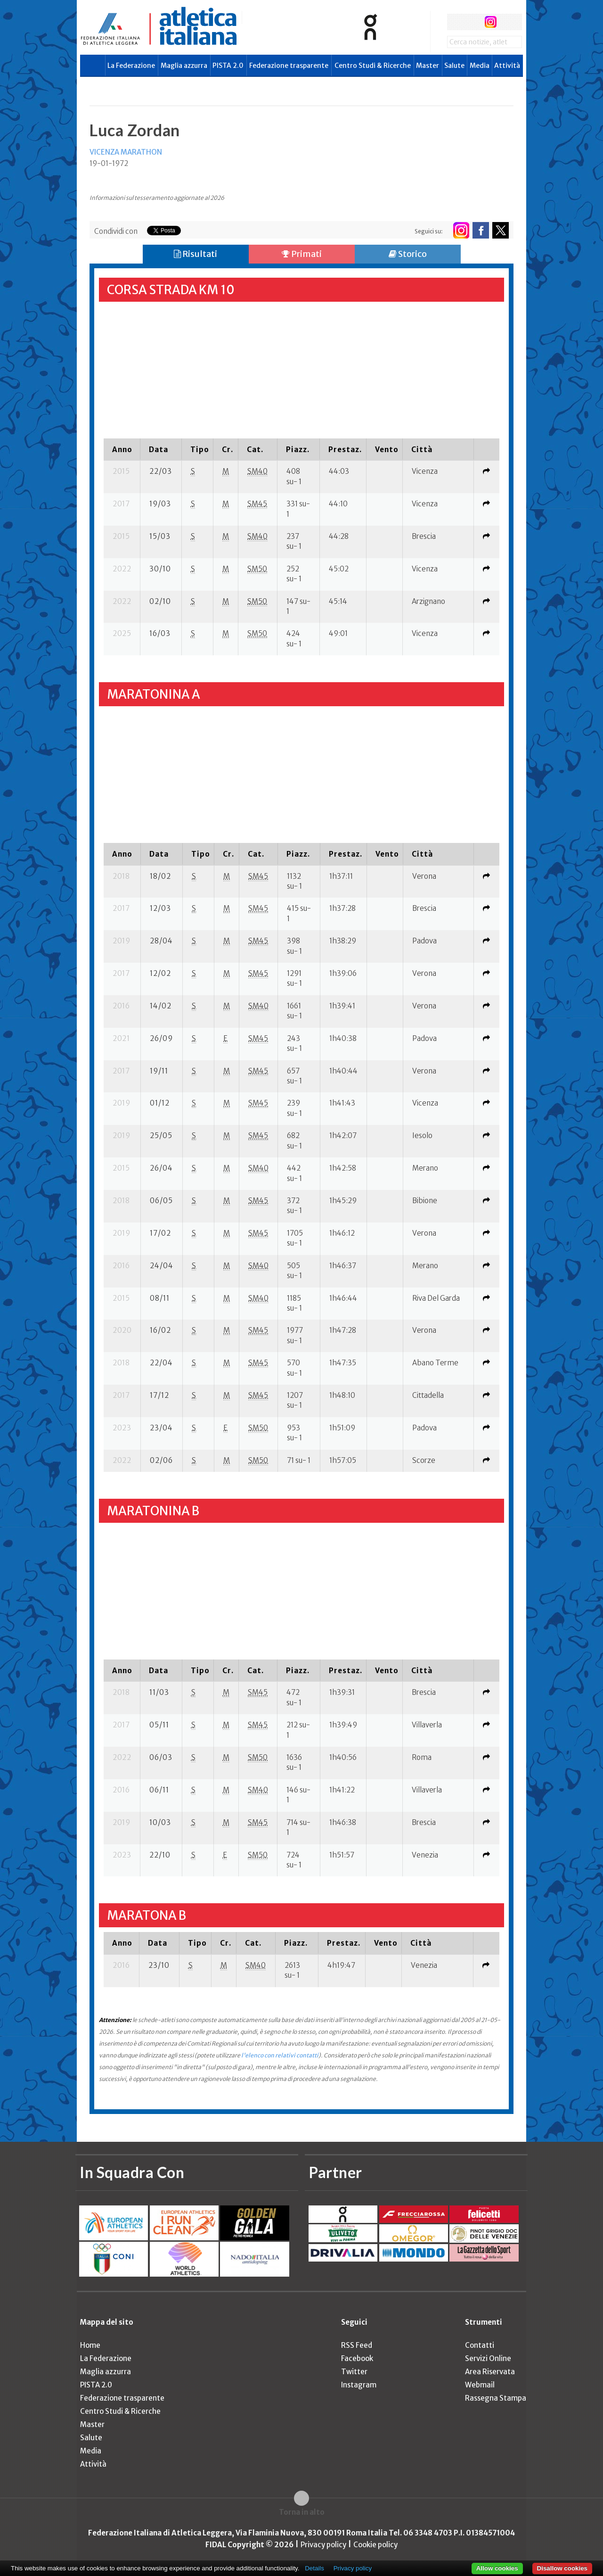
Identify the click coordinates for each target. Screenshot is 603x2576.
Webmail (480, 2384)
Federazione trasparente (288, 65)
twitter (473, 22)
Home (90, 2345)
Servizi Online (488, 2358)
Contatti (479, 2345)
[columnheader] (122, 449)
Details (314, 2568)
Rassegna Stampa (495, 2398)
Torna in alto (302, 2512)
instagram (491, 22)
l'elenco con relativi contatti (279, 2055)
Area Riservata (490, 2371)
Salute (454, 65)
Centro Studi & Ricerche (372, 65)
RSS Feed (356, 2345)
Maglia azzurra (184, 65)
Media (479, 65)
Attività (507, 65)
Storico (408, 253)
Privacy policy (323, 2544)
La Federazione (131, 65)
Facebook (357, 2358)
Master (427, 65)
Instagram (358, 2384)
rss (508, 22)
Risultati (195, 253)
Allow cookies (497, 2568)
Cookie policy (375, 2544)
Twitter (354, 2371)
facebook (455, 22)
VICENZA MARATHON (126, 152)
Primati (302, 253)
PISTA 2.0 (228, 65)
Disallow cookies (562, 2568)
